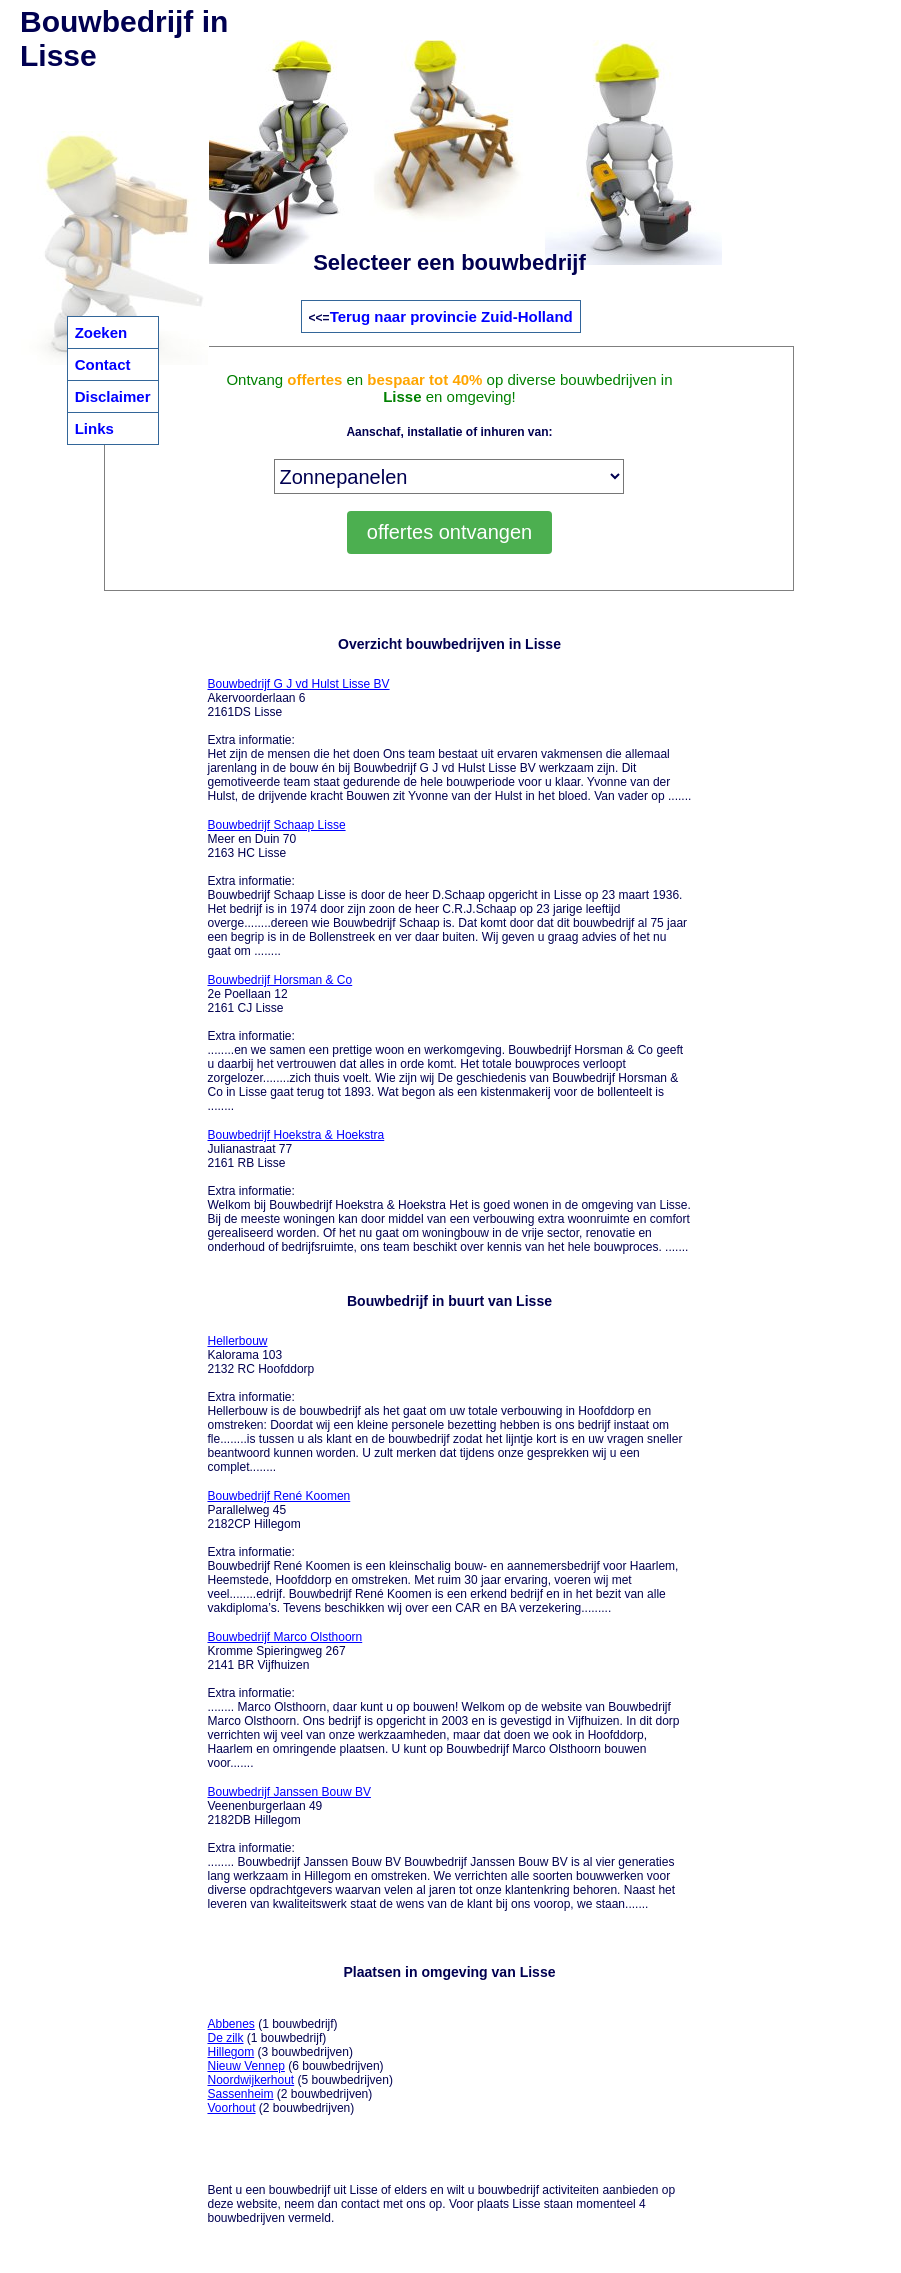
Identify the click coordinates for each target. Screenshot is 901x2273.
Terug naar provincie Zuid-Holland (451, 316)
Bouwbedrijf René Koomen (278, 1496)
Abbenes (230, 2024)
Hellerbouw (237, 1341)
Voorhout (231, 2108)
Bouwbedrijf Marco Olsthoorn (284, 1637)
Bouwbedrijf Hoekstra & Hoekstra (295, 1135)
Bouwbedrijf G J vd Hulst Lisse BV (298, 684)
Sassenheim (240, 2094)
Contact (103, 364)
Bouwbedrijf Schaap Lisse (276, 825)
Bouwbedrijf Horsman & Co (279, 980)
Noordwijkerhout (250, 2080)
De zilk (225, 2038)
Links (94, 428)
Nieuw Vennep (245, 2066)
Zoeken (101, 332)
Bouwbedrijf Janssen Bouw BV (288, 1792)
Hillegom (230, 2052)
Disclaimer (113, 396)
